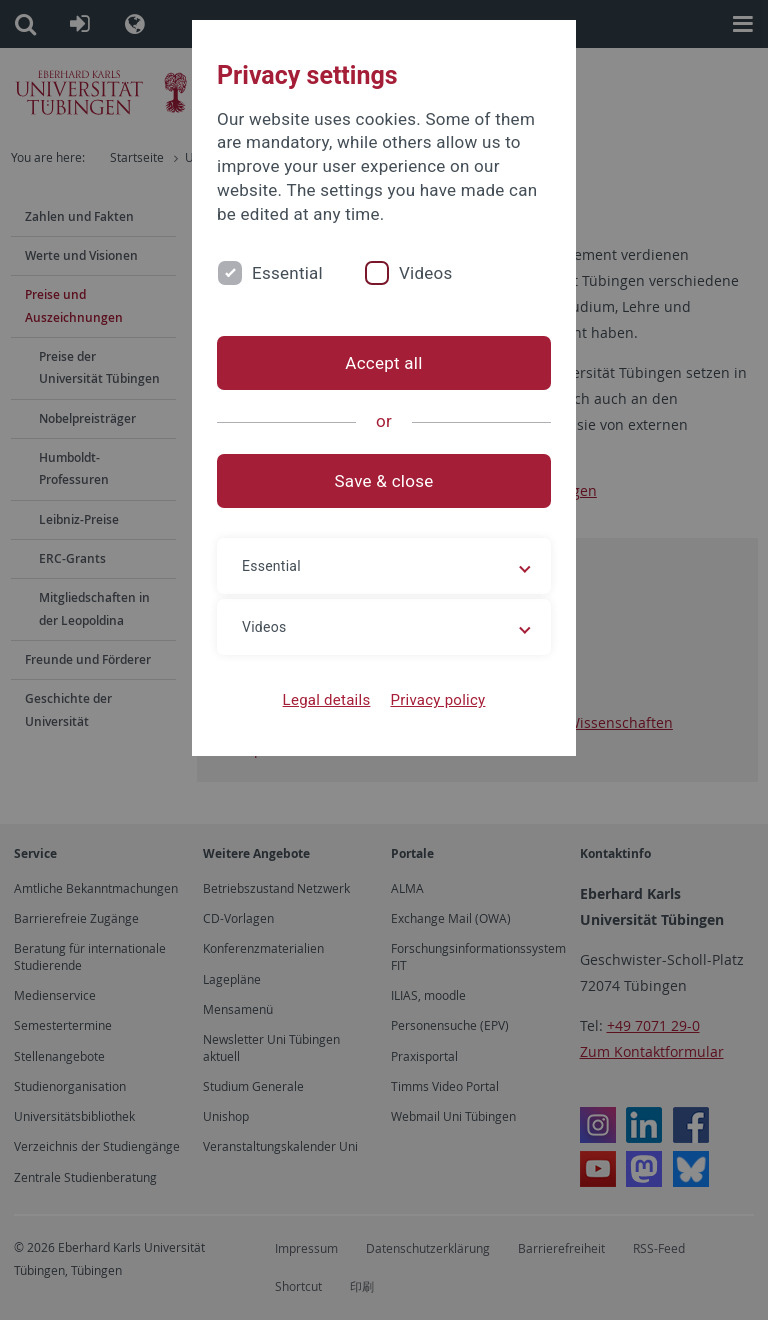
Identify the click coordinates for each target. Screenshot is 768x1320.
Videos (426, 273)
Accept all (383, 363)
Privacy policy (437, 700)
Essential (287, 273)
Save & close (384, 481)
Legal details (327, 700)
